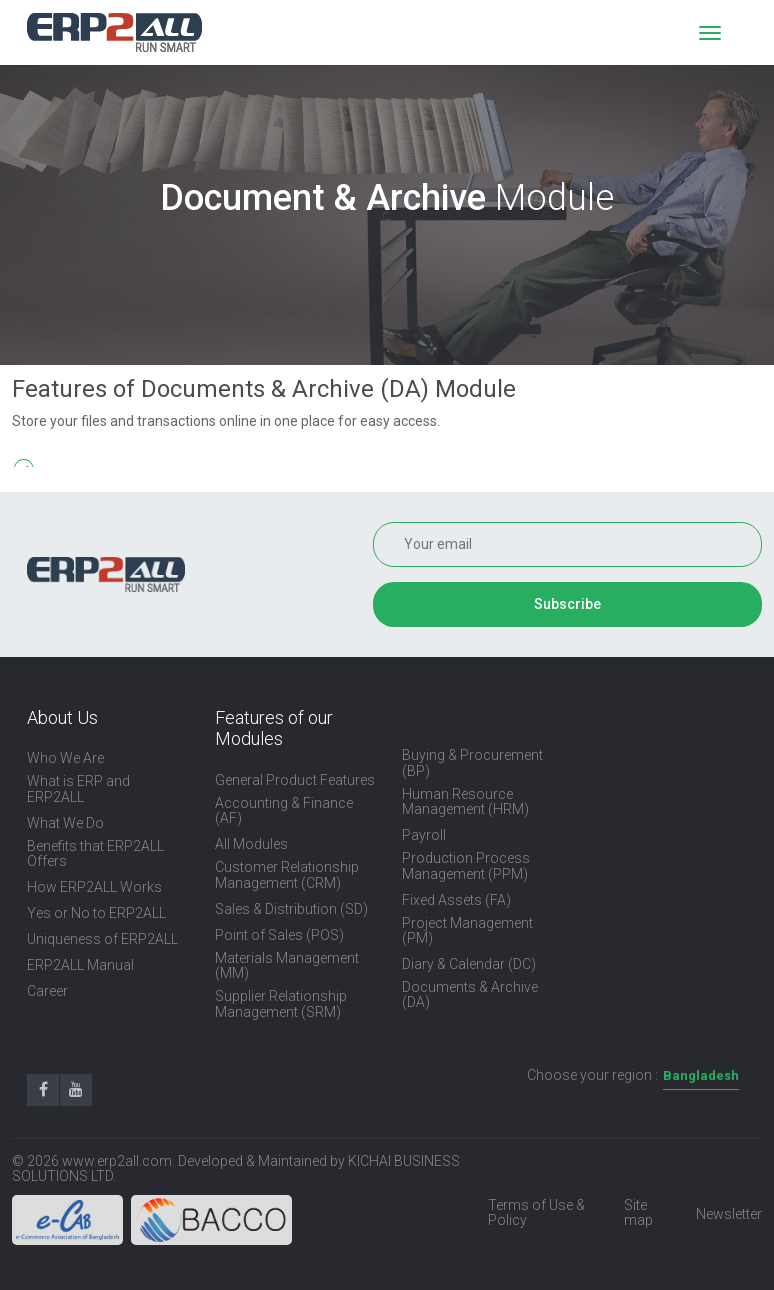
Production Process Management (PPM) (466, 866)
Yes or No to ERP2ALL (96, 913)
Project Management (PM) (467, 931)
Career (47, 991)
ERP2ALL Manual (80, 965)
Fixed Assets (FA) (456, 900)
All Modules (251, 844)
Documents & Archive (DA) (470, 995)
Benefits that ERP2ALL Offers (95, 854)
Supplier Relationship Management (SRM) (281, 1004)
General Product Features (295, 780)
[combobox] (701, 1076)
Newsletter (729, 1214)
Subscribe (567, 604)
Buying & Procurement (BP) (472, 763)
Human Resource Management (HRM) (465, 802)
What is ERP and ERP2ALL (78, 789)
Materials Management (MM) (287, 966)
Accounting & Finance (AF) (284, 811)
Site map (638, 1213)
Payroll (424, 835)
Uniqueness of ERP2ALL (102, 939)
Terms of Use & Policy (536, 1213)
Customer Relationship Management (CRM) (287, 875)
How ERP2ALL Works (94, 887)
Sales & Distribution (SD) (291, 909)
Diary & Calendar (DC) (469, 964)
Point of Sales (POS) (279, 935)
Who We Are (65, 758)
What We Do (65, 823)
